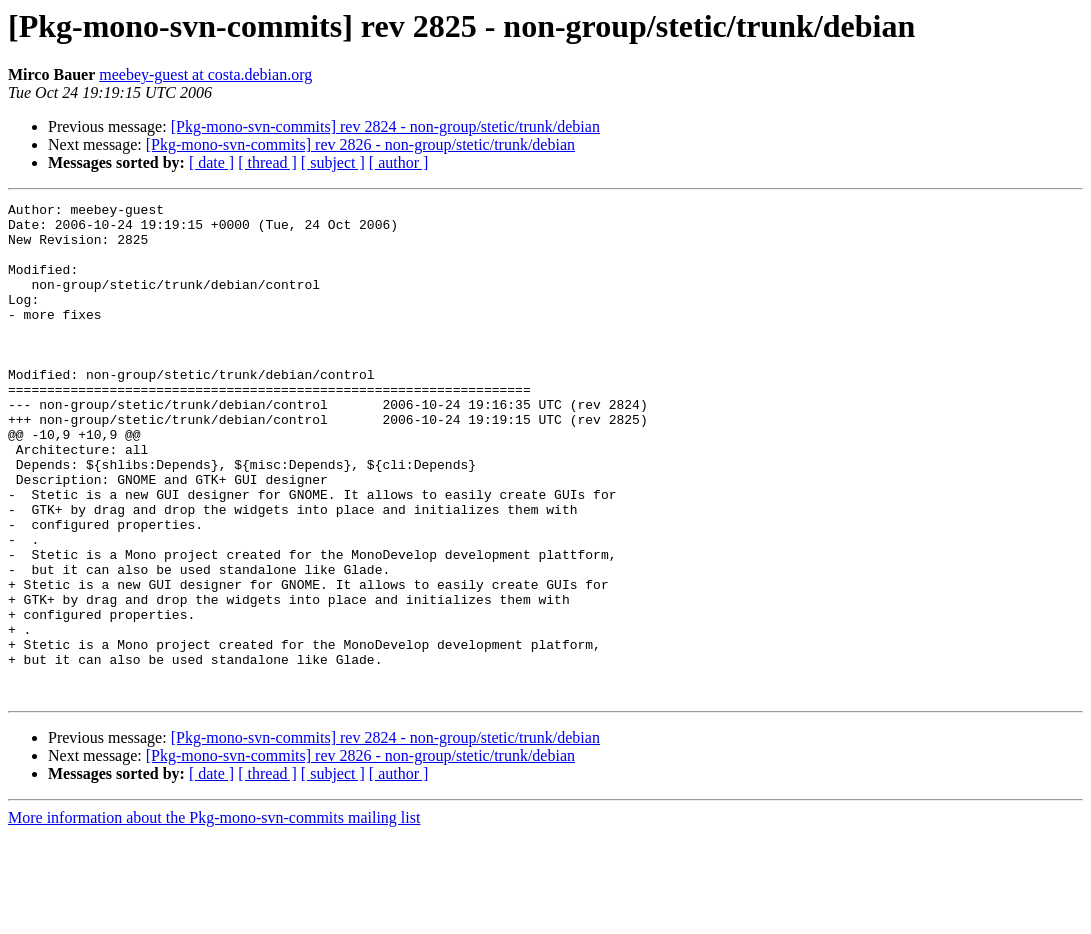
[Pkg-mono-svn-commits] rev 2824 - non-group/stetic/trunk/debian (385, 126)
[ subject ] (333, 162)
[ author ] (399, 162)
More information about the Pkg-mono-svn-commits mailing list (214, 916)
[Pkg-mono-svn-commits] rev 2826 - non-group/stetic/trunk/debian (360, 144)
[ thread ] (267, 162)
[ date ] (211, 162)
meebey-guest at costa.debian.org (205, 74)
